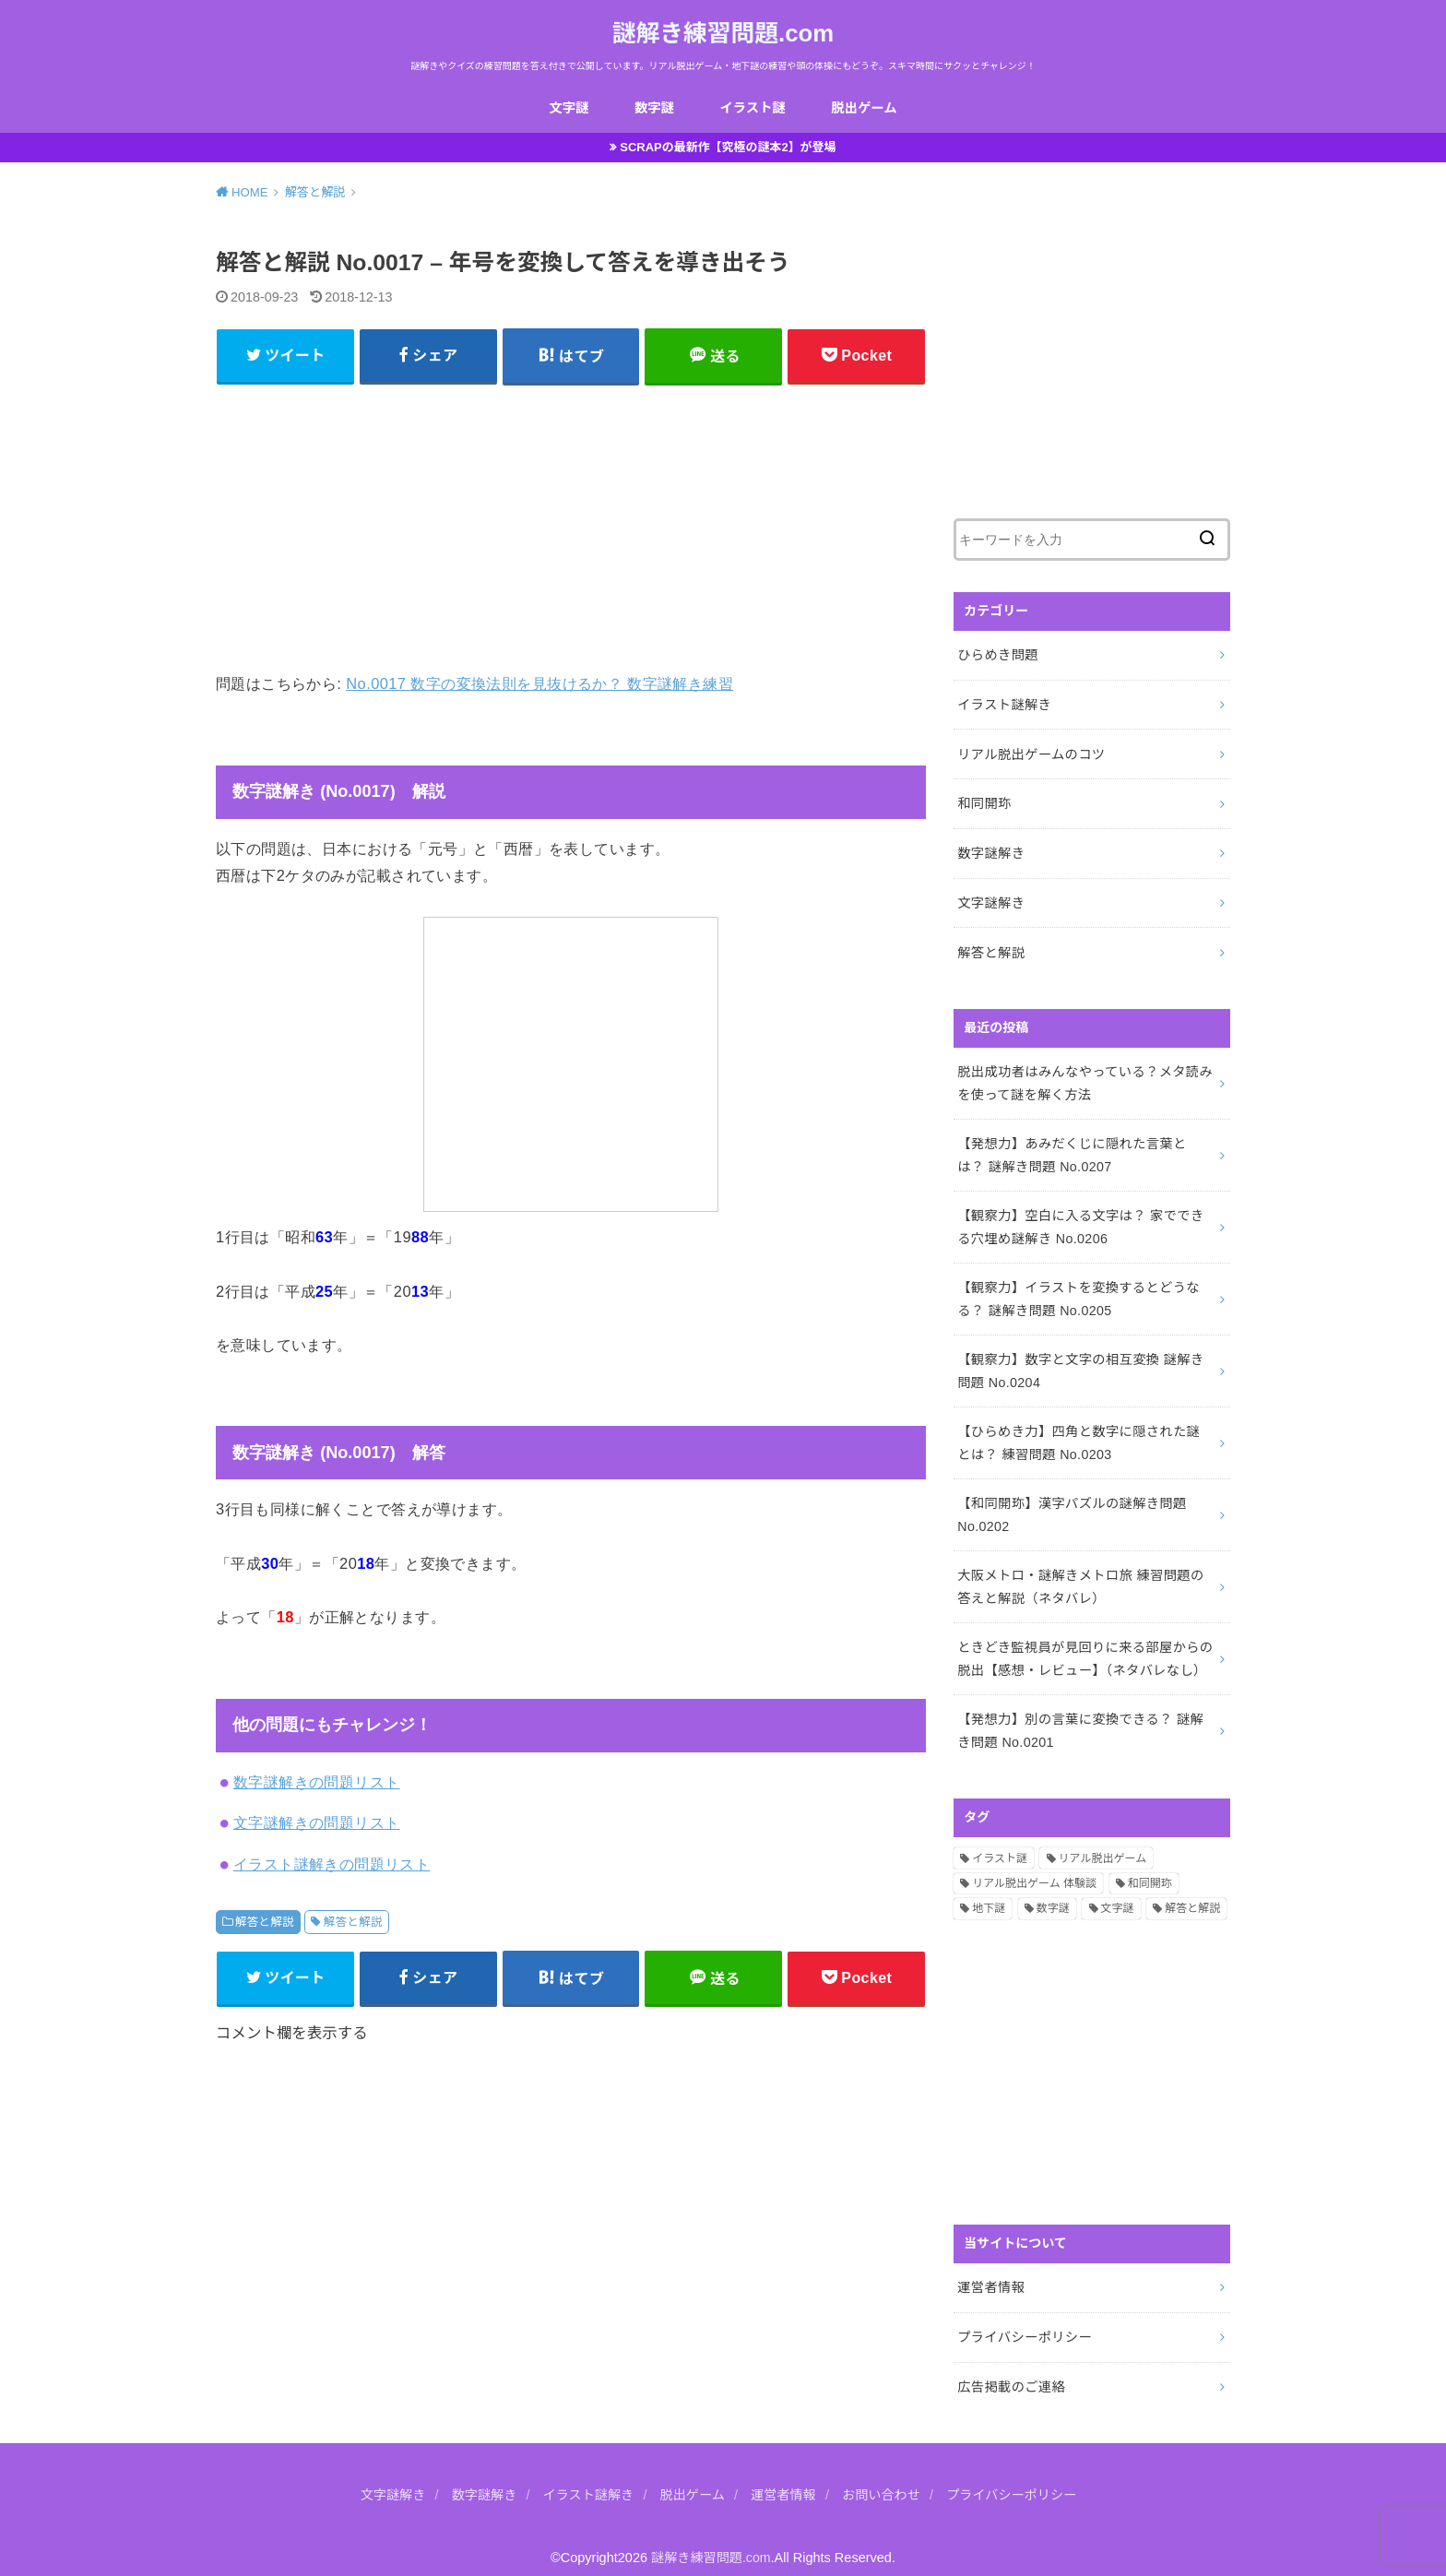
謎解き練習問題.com (723, 33)
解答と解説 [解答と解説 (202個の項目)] (1192, 1891)
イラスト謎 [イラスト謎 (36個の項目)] (999, 1840)
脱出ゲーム (864, 108)
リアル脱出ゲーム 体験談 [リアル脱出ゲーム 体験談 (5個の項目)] (1034, 1866)
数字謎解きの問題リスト (316, 1783)
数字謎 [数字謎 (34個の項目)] (1053, 1891)
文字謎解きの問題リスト (316, 1825)
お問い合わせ (884, 2475)
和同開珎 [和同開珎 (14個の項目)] (1150, 1866)
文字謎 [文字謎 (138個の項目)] (1117, 1891)
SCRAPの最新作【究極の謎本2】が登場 (728, 148)
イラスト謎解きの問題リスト (331, 1866)
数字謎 (654, 108)
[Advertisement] (571, 528)
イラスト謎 (752, 108)
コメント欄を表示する (292, 2035)
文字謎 (568, 108)
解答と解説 (264, 1923)
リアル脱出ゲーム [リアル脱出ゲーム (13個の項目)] (1103, 1840)
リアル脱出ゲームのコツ (1029, 753)
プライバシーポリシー (1023, 2318)
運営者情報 (990, 2269)
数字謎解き (990, 850)
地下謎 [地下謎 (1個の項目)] (988, 1891)
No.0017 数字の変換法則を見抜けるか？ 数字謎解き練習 (539, 686)
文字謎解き (990, 899)
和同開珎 (983, 801)
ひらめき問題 (997, 655)
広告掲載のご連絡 (1010, 2366)
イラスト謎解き (1003, 704)
